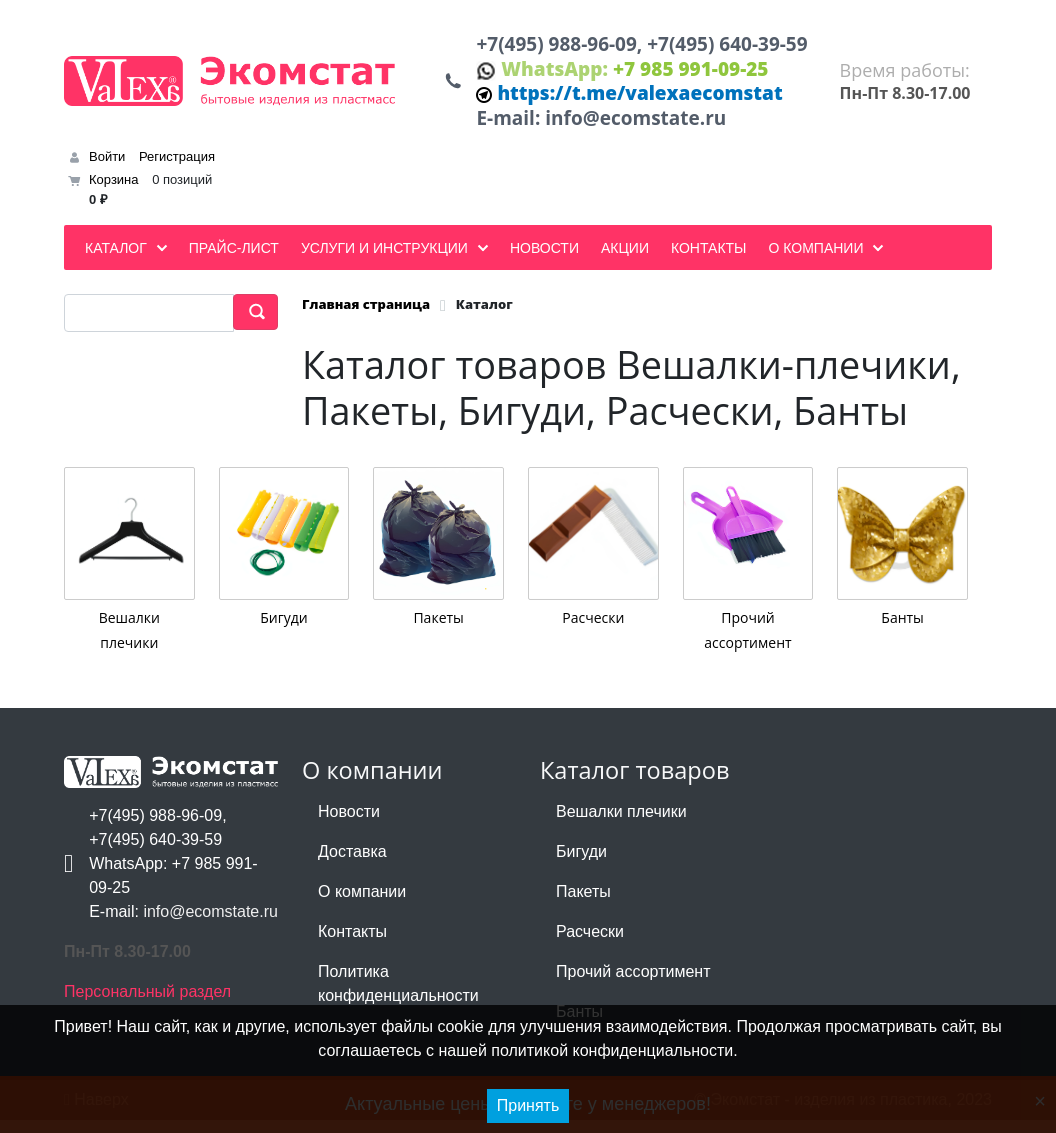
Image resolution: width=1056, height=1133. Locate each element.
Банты (902, 630)
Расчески (593, 630)
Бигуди (283, 630)
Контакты (352, 944)
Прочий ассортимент (633, 984)
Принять (528, 1105)
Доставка (352, 864)
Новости (349, 824)
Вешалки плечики (621, 824)
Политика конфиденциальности (398, 996)
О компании (362, 904)
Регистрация (177, 169)
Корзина (114, 193)
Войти (107, 169)
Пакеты (438, 630)
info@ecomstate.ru (647, 130)
